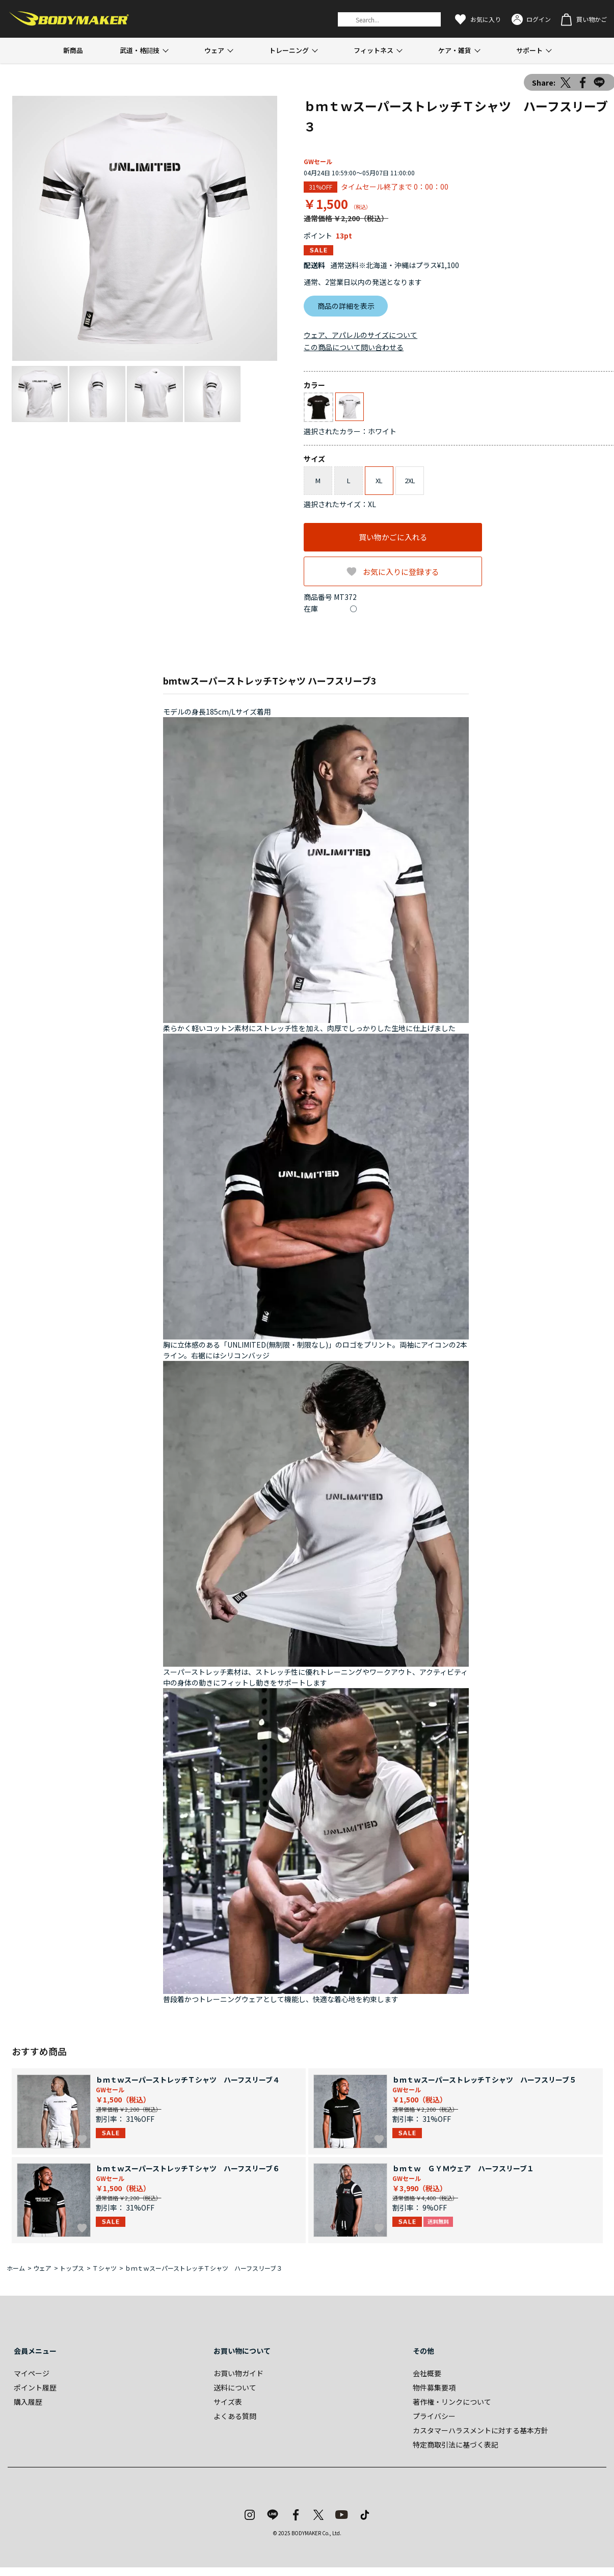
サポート (529, 50)
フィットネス (373, 50)
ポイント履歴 (35, 2387)
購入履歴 (28, 2402)
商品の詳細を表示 (346, 306)
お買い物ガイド (238, 2373)
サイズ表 (227, 2402)
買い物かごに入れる (393, 537)
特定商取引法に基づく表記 (455, 2444)
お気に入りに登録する (401, 571)
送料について (234, 2387)
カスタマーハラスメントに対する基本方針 (480, 2430)
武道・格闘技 (139, 50)
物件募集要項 (434, 2387)
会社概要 (427, 2373)
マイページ (31, 2373)
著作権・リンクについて (452, 2402)
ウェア (214, 50)
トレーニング (289, 50)
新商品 (73, 50)
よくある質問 (234, 2416)
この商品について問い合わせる (354, 347)
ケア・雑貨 (454, 50)
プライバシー (434, 2416)
